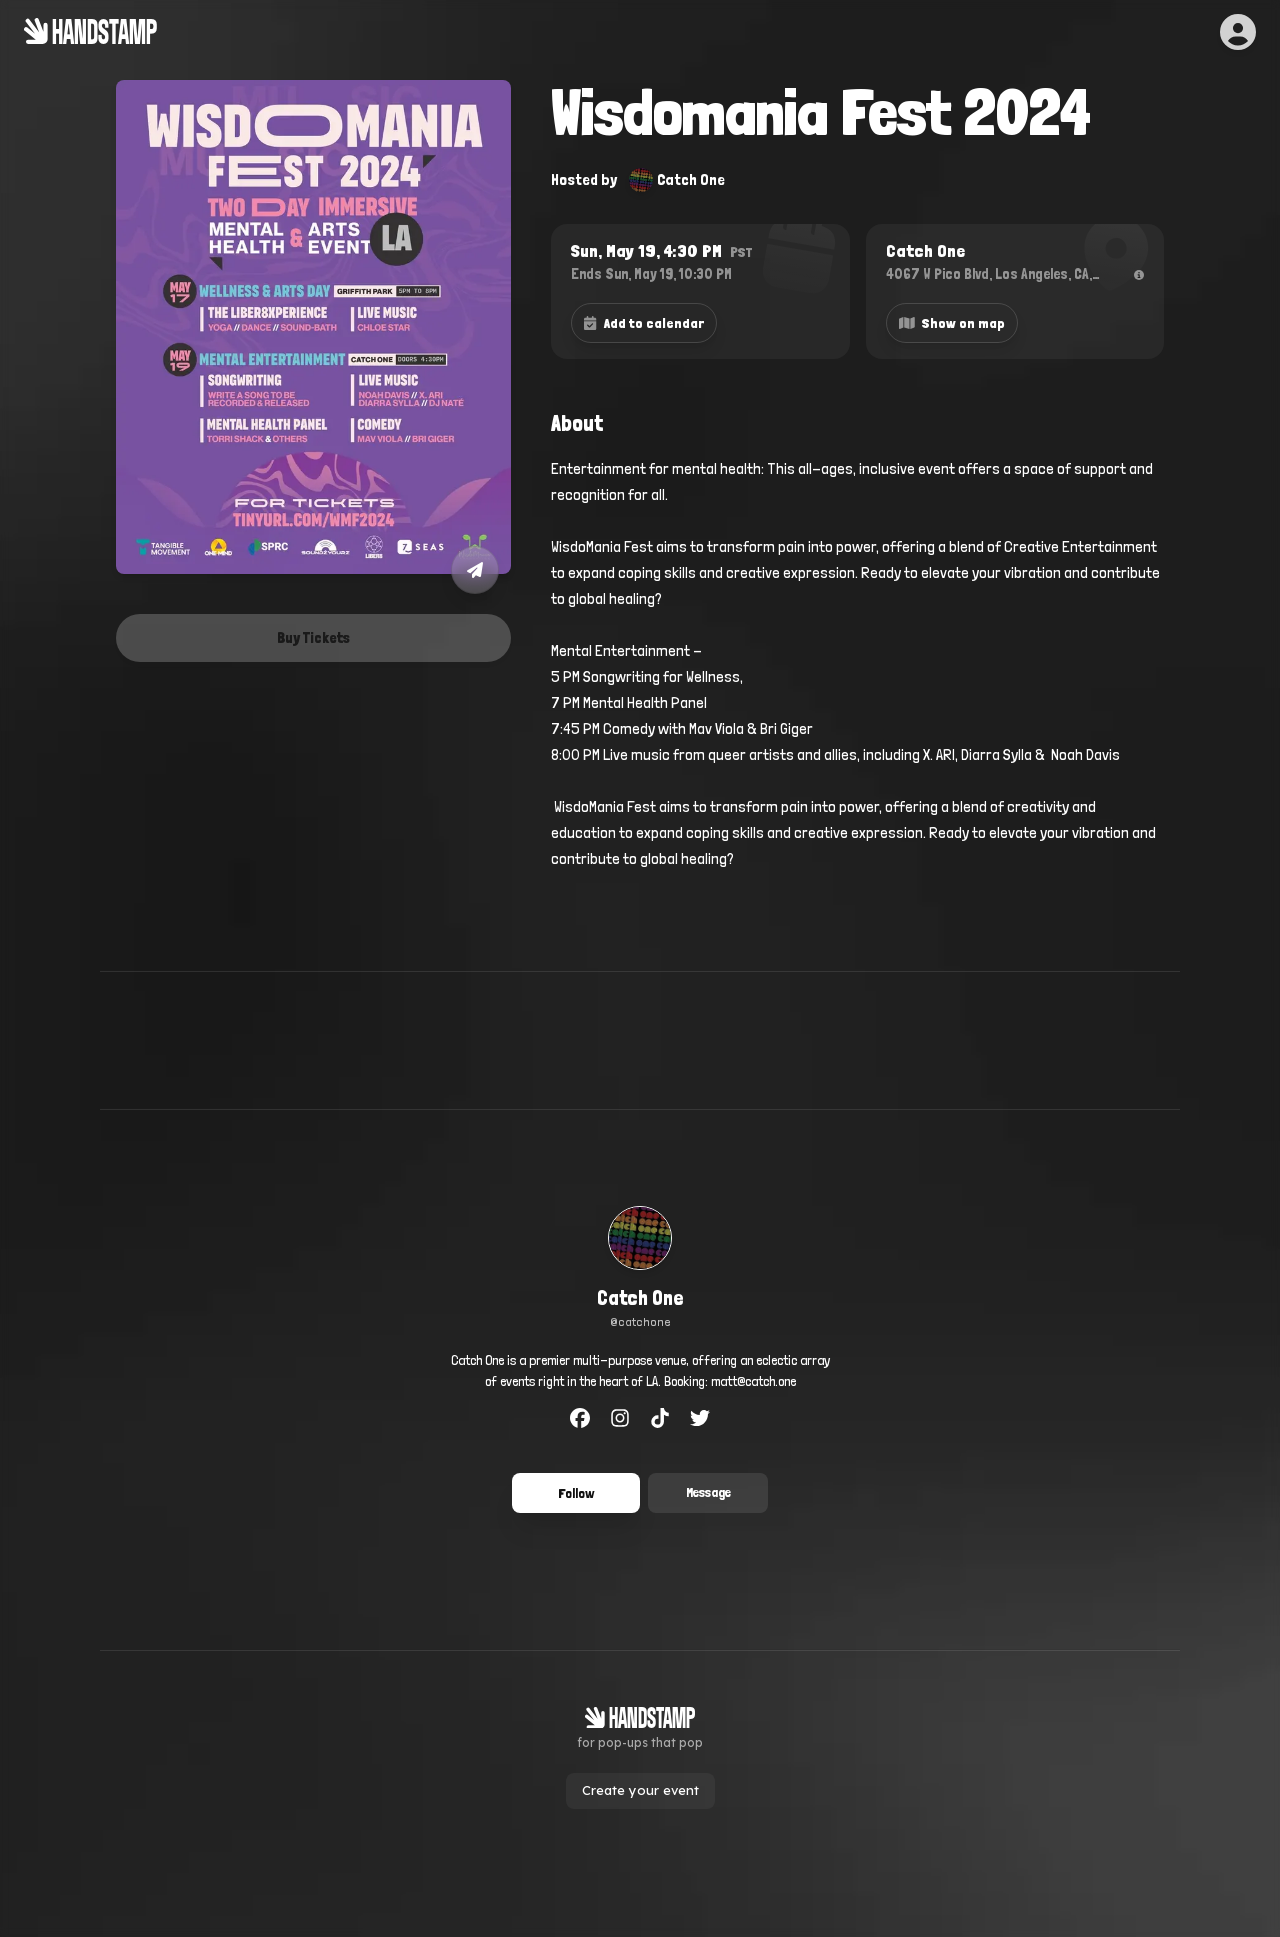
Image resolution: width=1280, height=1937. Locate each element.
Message (708, 1492)
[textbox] (857, 677)
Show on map (952, 323)
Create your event (640, 1790)
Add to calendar (644, 323)
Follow (576, 1493)
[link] (640, 1270)
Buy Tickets (313, 638)
